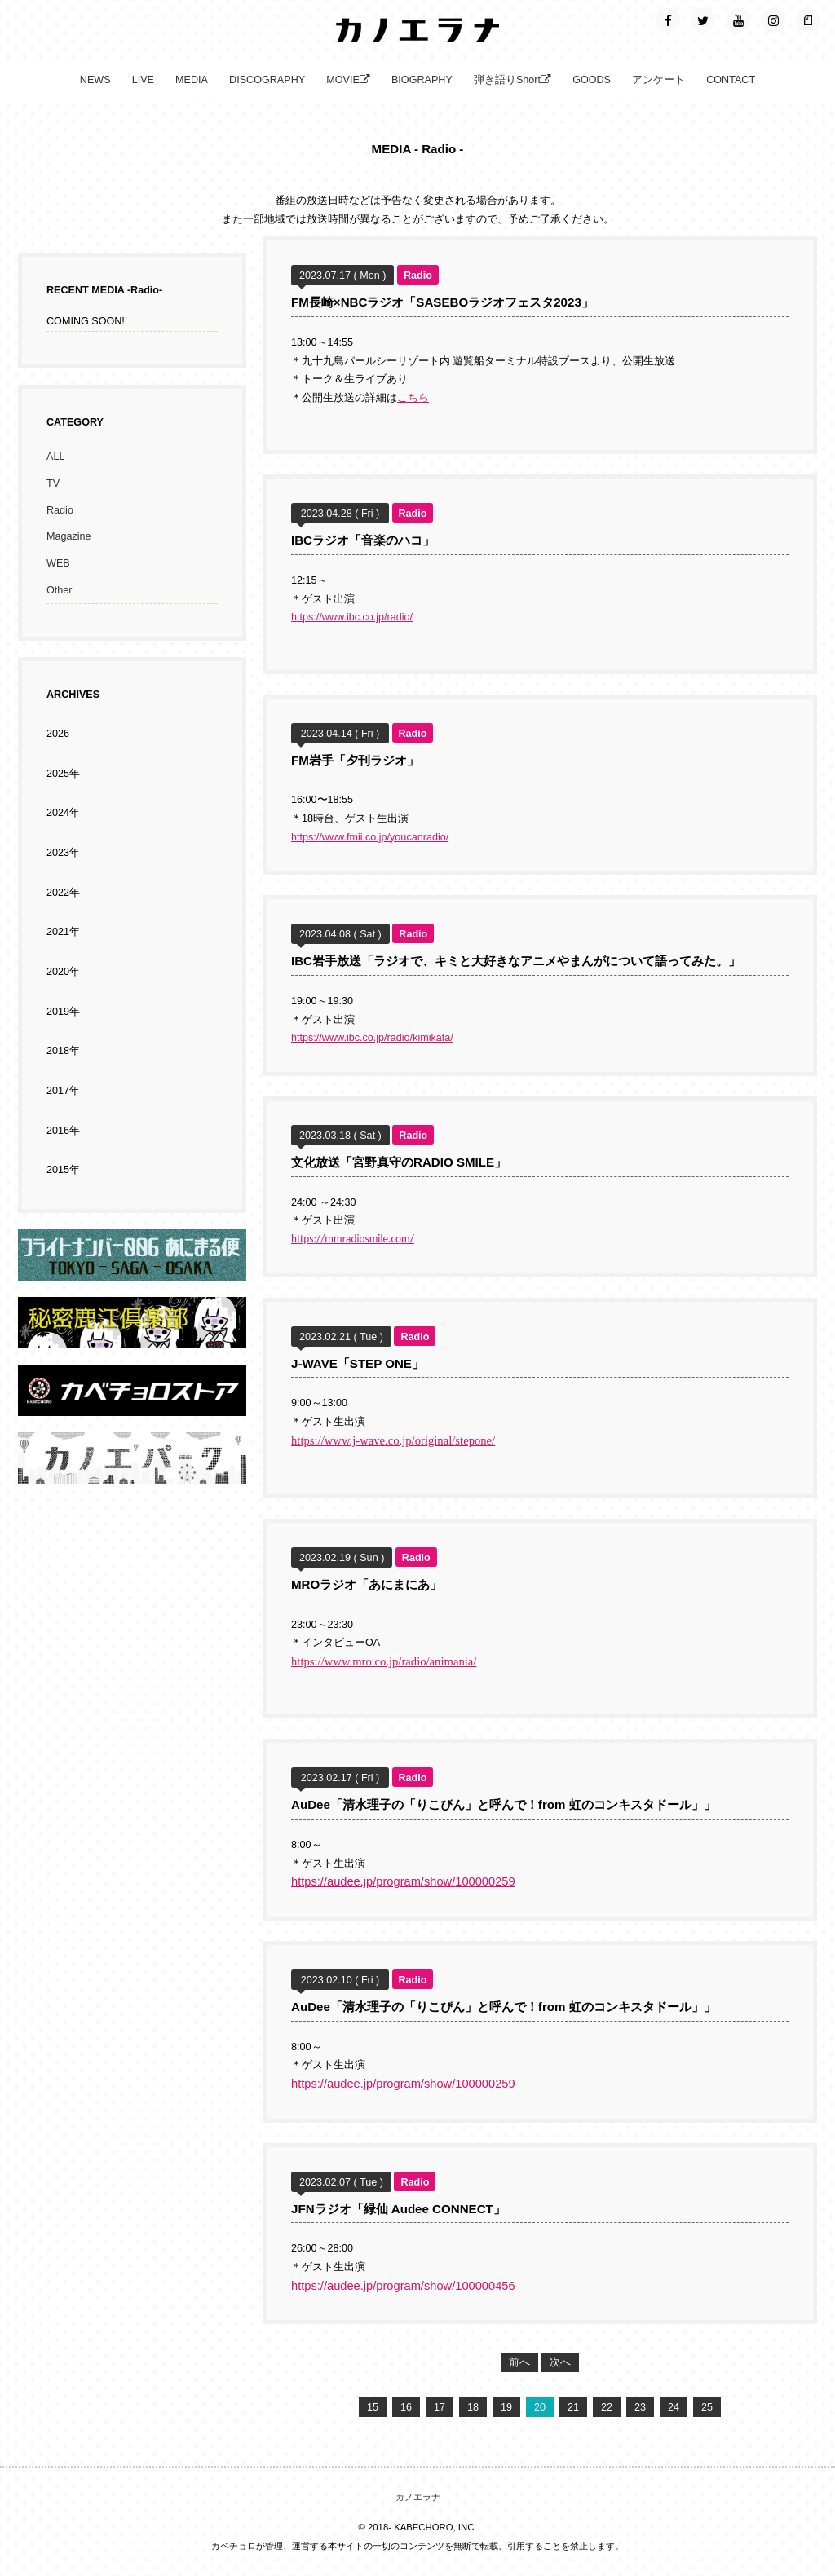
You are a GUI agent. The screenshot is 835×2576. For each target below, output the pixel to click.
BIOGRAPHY (422, 80)
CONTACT (730, 80)
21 (573, 2407)
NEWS (95, 80)
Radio (59, 510)
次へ (560, 2362)
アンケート (658, 80)
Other (59, 590)
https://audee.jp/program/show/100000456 (403, 2285)
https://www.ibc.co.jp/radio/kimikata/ (372, 1037)
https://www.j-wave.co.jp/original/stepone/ (393, 1440)
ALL (55, 456)
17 (439, 2407)
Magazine (68, 536)
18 (473, 2407)
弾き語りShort (512, 80)
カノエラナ (417, 2497)
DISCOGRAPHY (267, 80)
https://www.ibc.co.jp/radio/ (352, 617)
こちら (413, 398)
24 (673, 2407)
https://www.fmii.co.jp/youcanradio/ (369, 837)
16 (406, 2407)
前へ (519, 2362)
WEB (58, 563)
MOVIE (348, 80)
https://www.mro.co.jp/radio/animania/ (383, 1661)
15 (372, 2407)
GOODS (591, 80)
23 (640, 2407)
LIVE (143, 80)
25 (707, 2407)
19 (506, 2407)
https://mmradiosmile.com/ (352, 1239)
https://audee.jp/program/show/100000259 (403, 1881)
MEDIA (191, 80)
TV (53, 483)
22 (606, 2407)
